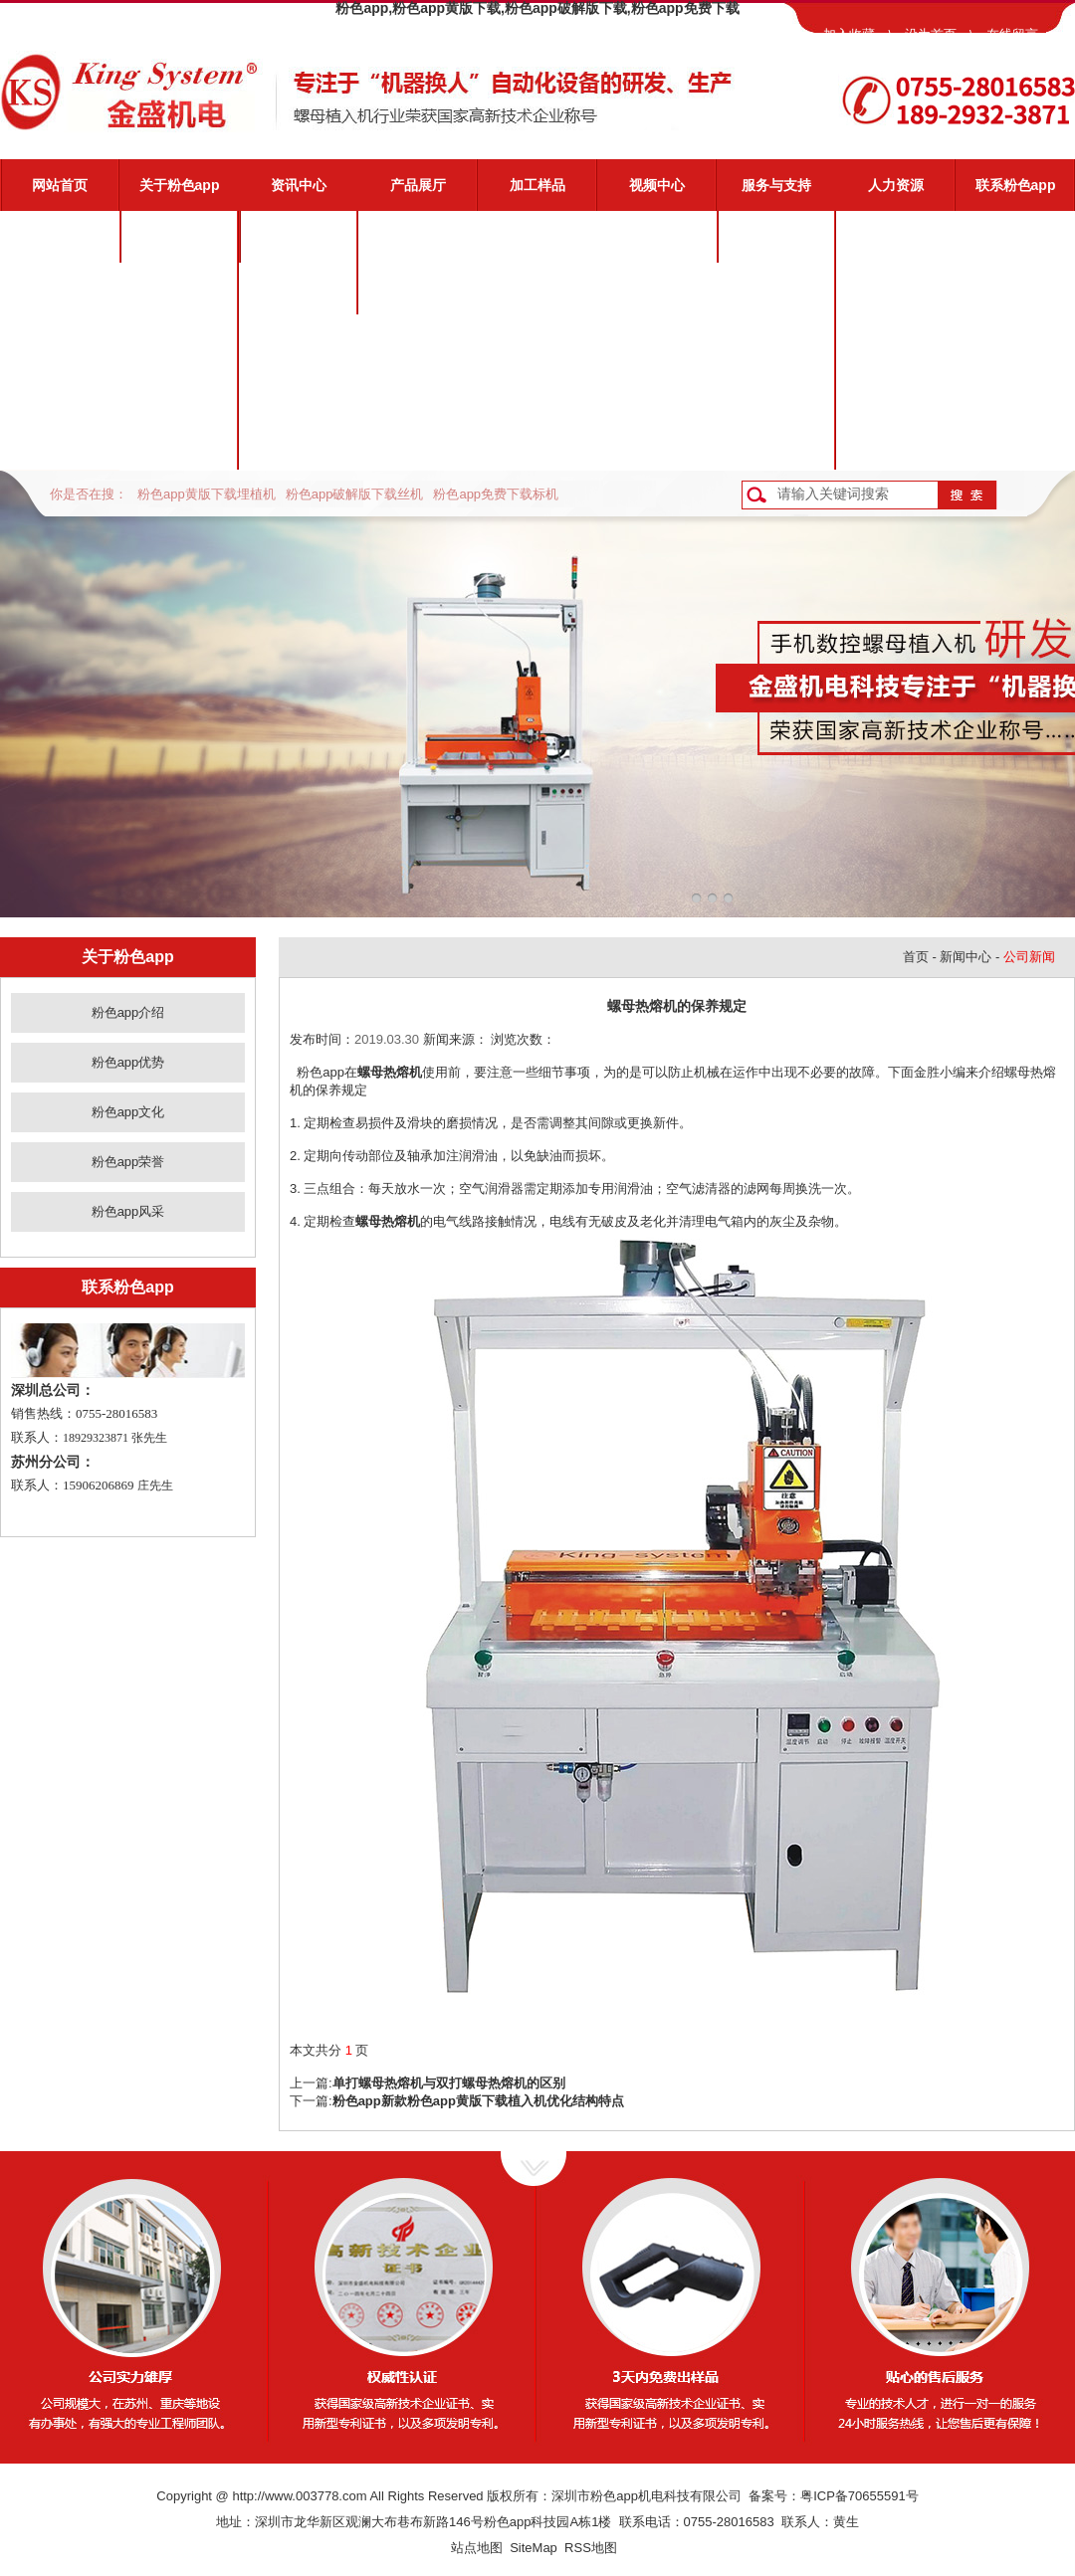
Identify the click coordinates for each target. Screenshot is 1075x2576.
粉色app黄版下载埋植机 (206, 494)
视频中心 (657, 185)
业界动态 (298, 289)
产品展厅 (418, 185)
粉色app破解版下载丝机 (355, 494)
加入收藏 (849, 34)
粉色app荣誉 (179, 392)
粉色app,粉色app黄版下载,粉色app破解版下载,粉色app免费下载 (537, 8)
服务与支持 (776, 185)
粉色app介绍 (179, 237)
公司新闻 (298, 237)
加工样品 (537, 185)
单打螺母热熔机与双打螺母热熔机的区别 (448, 2083)
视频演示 (776, 289)
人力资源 (896, 185)
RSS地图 (590, 2547)
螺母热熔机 (389, 1072)
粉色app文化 (179, 340)
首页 (916, 956)
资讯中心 (298, 185)
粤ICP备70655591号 (859, 2495)
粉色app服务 (777, 237)
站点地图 (477, 2547)
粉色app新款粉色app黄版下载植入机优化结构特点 (478, 2100)
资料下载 (776, 392)
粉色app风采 (179, 444)
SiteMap (533, 2547)
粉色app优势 (179, 289)
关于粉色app (179, 185)
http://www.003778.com (299, 2495)
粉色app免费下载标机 (495, 494)
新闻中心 (965, 956)
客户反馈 (776, 444)
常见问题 (776, 340)
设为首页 (931, 34)
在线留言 (1012, 34)
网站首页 (60, 185)
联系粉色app (1015, 185)
